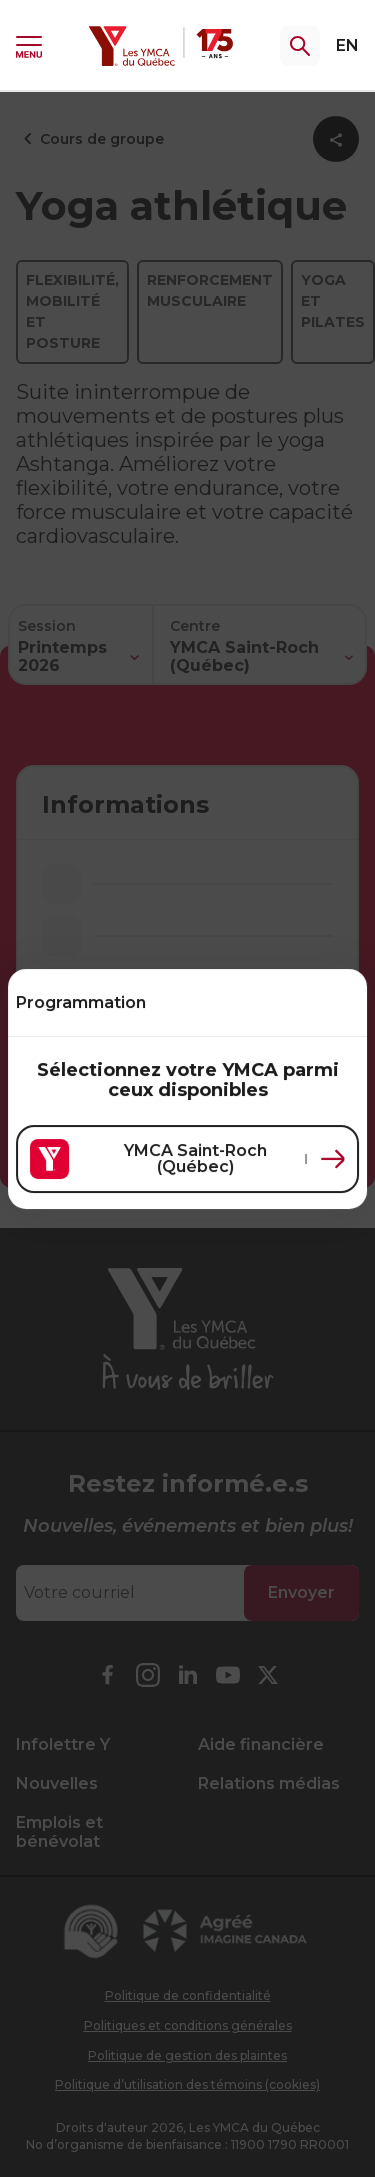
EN (347, 45)
